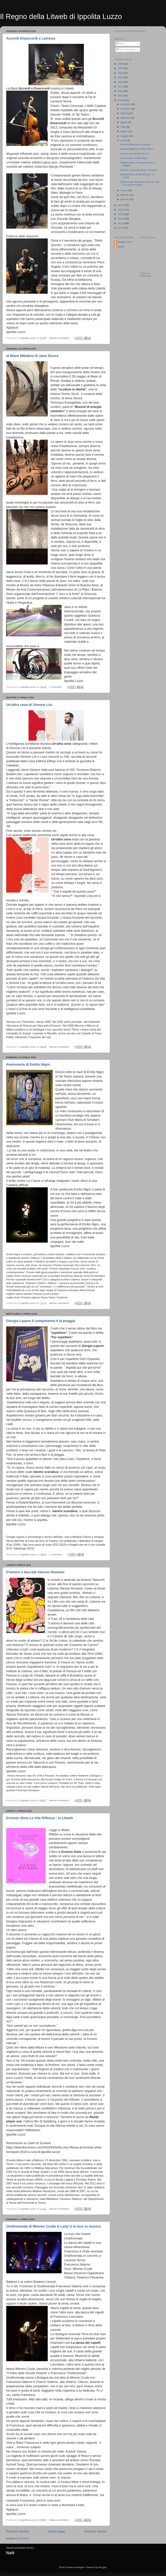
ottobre (124, 113)
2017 (121, 205)
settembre (126, 118)
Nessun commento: (59, 338)
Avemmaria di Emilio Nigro (28, 1064)
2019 (121, 95)
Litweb (121, 246)
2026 (121, 64)
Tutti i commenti (125, 49)
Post (120, 43)
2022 (121, 82)
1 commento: (56, 1554)
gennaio (125, 199)
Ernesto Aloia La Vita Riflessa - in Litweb (39, 1818)
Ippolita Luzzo (125, 242)
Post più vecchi (95, 2531)
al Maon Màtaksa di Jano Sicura (32, 356)
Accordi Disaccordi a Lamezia (30, 38)
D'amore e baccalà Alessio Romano (35, 1572)
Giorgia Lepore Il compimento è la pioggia (40, 1321)
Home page (56, 2531)
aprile (124, 140)
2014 (121, 218)
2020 (121, 91)
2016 (121, 209)
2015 (121, 214)
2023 (121, 77)
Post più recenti (17, 2531)
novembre (126, 108)
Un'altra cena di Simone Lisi (29, 705)
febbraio (125, 195)
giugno (124, 131)
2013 (121, 223)
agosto (124, 122)
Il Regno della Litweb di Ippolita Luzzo (61, 16)
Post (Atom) (22, 2538)
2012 (121, 228)
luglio (124, 127)
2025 (121, 68)
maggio (125, 136)
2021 (121, 86)
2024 (121, 73)
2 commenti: (55, 687)
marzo (124, 190)
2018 (121, 100)
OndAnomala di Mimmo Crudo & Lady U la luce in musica (53, 2226)
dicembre (126, 104)
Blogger (103, 2567)
